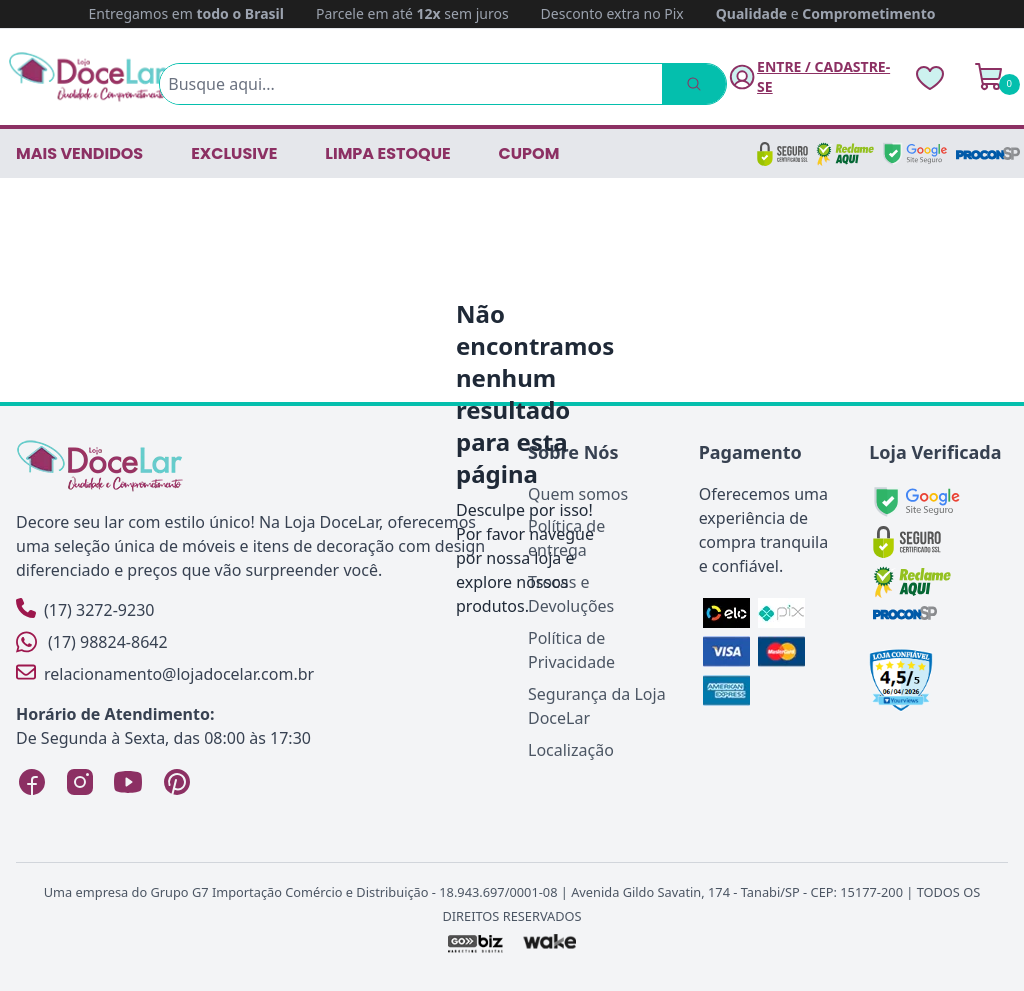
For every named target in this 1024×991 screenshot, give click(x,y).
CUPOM (529, 153)
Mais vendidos (79, 153)
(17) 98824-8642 (92, 642)
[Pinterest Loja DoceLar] (176, 782)
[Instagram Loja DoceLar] (80, 782)
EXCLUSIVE (234, 153)
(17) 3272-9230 (85, 609)
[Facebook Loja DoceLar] (32, 782)
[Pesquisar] (694, 84)
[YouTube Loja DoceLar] (128, 782)
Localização (571, 750)
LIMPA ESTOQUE (387, 153)
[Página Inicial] (88, 76)
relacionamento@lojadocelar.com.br (165, 673)
